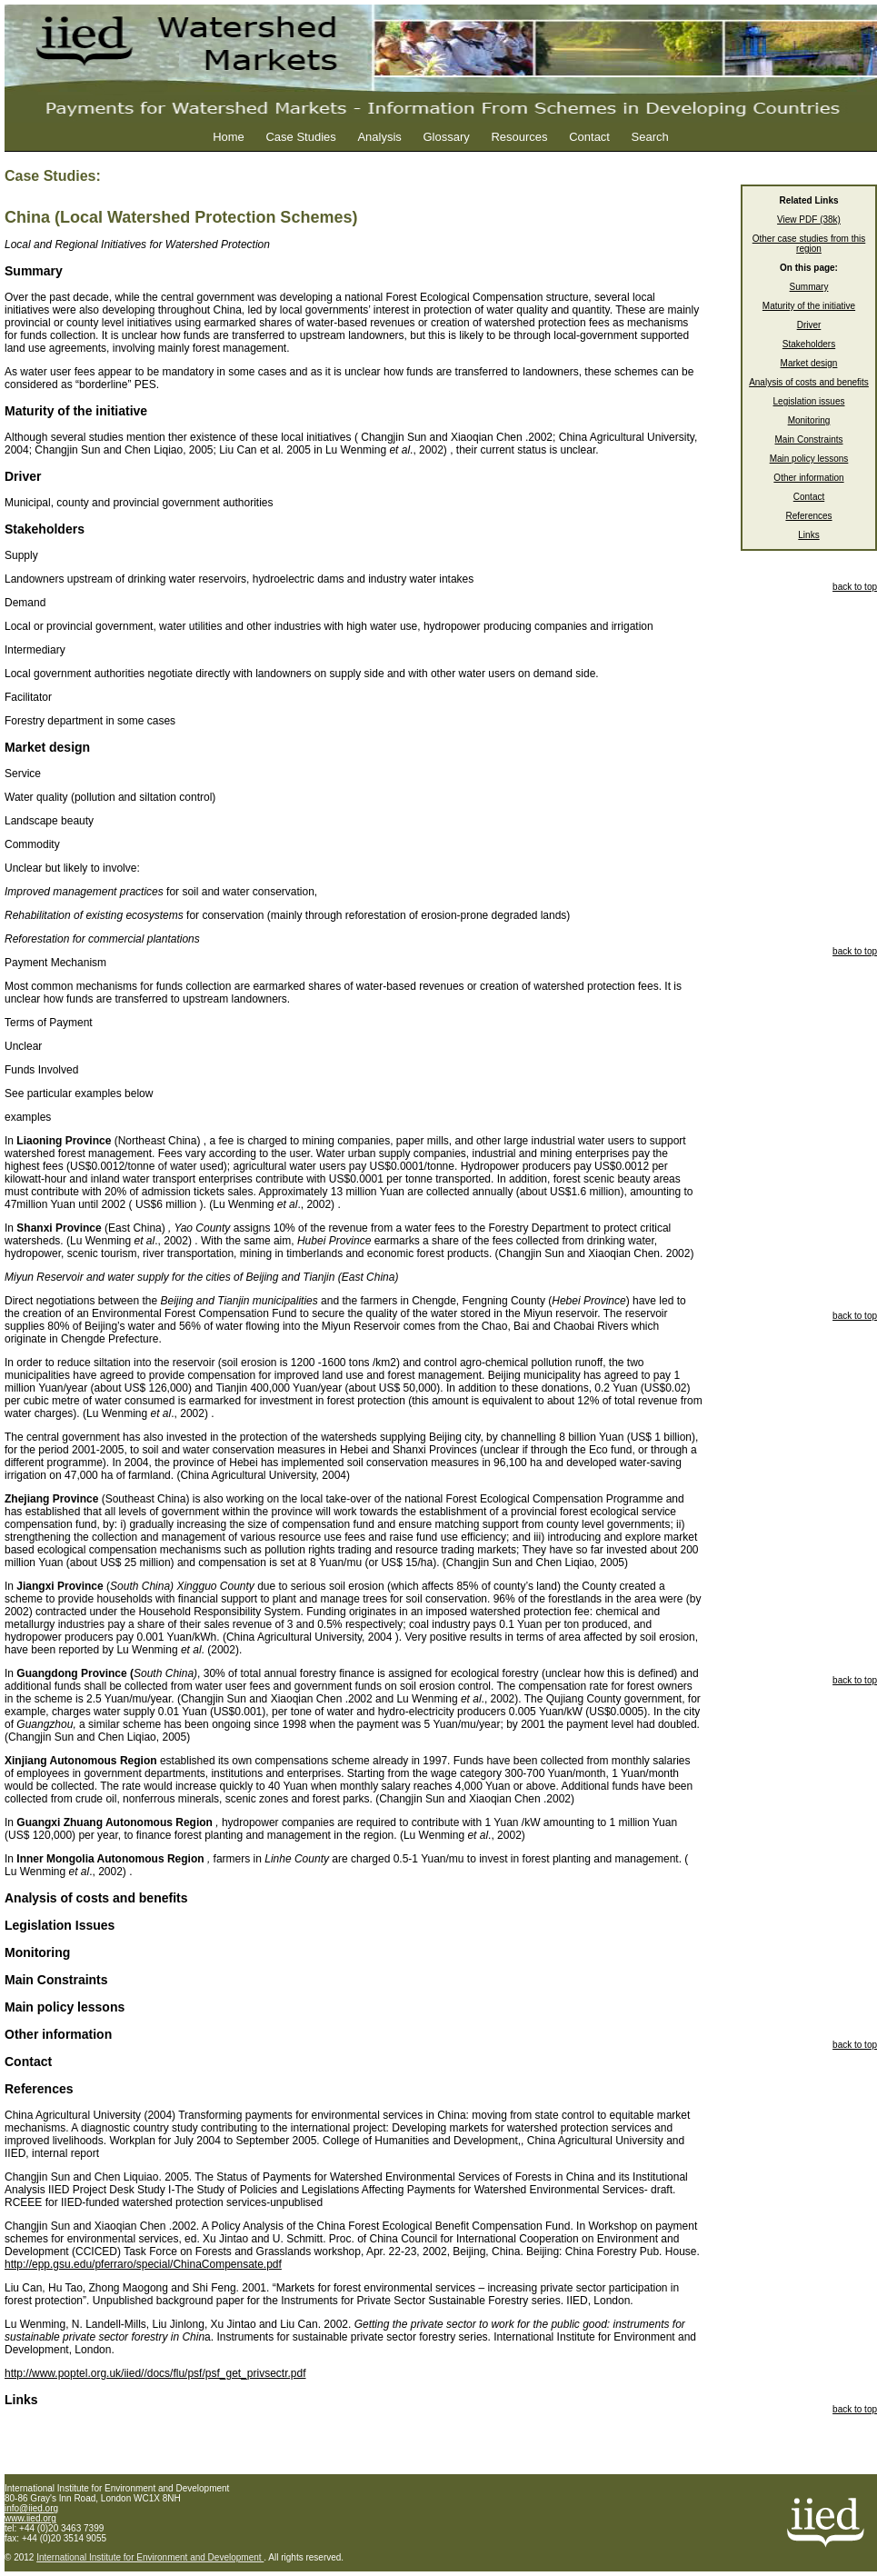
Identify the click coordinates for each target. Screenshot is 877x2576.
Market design (809, 363)
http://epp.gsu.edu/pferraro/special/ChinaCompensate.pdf (143, 2264)
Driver (809, 325)
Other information (808, 478)
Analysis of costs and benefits (809, 382)
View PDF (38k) (809, 220)
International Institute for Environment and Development (150, 2557)
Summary (809, 287)
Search (650, 137)
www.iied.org (30, 2518)
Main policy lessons (809, 459)
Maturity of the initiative (808, 306)
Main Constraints (808, 439)
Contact (589, 137)
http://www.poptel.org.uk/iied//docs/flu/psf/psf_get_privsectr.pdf (155, 2373)
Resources (519, 137)
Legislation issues (809, 401)
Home (228, 137)
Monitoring (809, 420)
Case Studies (300, 137)
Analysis (379, 137)
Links (808, 535)
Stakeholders (808, 344)
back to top (854, 587)
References (808, 516)
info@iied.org (31, 2508)
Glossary (446, 137)
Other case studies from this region (809, 244)
